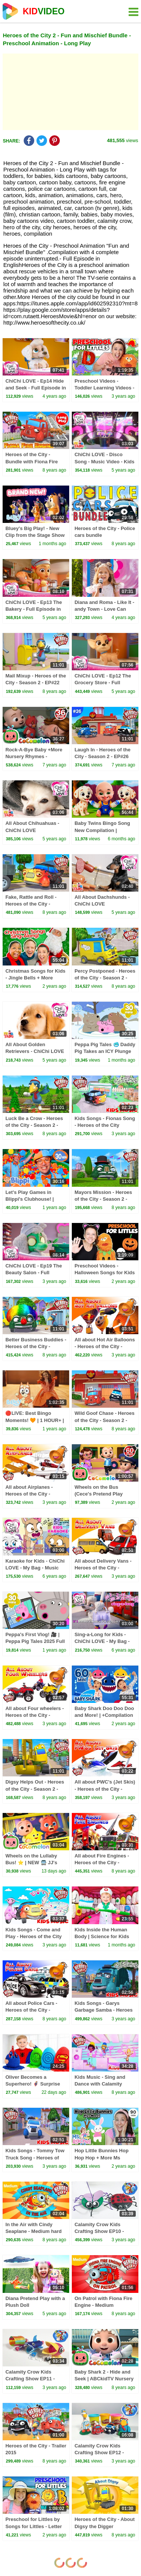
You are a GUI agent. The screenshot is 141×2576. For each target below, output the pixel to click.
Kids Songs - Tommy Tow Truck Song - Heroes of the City (34, 2157)
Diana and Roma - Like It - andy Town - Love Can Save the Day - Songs (104, 609)
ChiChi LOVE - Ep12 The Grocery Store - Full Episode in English (102, 682)
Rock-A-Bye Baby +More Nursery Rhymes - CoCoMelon (33, 756)
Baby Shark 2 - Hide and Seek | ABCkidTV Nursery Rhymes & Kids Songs (103, 2378)
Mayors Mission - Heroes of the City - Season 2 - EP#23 (103, 1199)
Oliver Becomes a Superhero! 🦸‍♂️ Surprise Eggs (32, 2083)
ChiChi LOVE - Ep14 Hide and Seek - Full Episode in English (35, 387)
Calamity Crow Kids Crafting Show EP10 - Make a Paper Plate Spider (104, 2231)
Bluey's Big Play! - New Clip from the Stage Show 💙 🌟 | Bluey (34, 535)
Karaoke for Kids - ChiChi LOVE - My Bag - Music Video (34, 1567)
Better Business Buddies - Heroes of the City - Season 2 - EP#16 (35, 1346)
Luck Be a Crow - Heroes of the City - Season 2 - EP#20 (34, 1125)
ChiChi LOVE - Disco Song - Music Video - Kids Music (104, 461)
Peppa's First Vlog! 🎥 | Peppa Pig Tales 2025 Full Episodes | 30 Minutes (35, 1641)
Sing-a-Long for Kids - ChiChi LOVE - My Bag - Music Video (102, 1641)
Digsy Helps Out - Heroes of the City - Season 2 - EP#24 (34, 1788)
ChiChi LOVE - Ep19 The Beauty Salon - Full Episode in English (33, 1272)
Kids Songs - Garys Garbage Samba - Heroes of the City (103, 2010)
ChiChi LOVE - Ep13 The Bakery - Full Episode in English (33, 609)
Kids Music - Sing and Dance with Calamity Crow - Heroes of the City (103, 2083)
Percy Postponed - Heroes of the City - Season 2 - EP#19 (104, 977)
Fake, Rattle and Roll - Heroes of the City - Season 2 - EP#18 (30, 903)
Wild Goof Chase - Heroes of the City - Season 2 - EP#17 (104, 1420)
